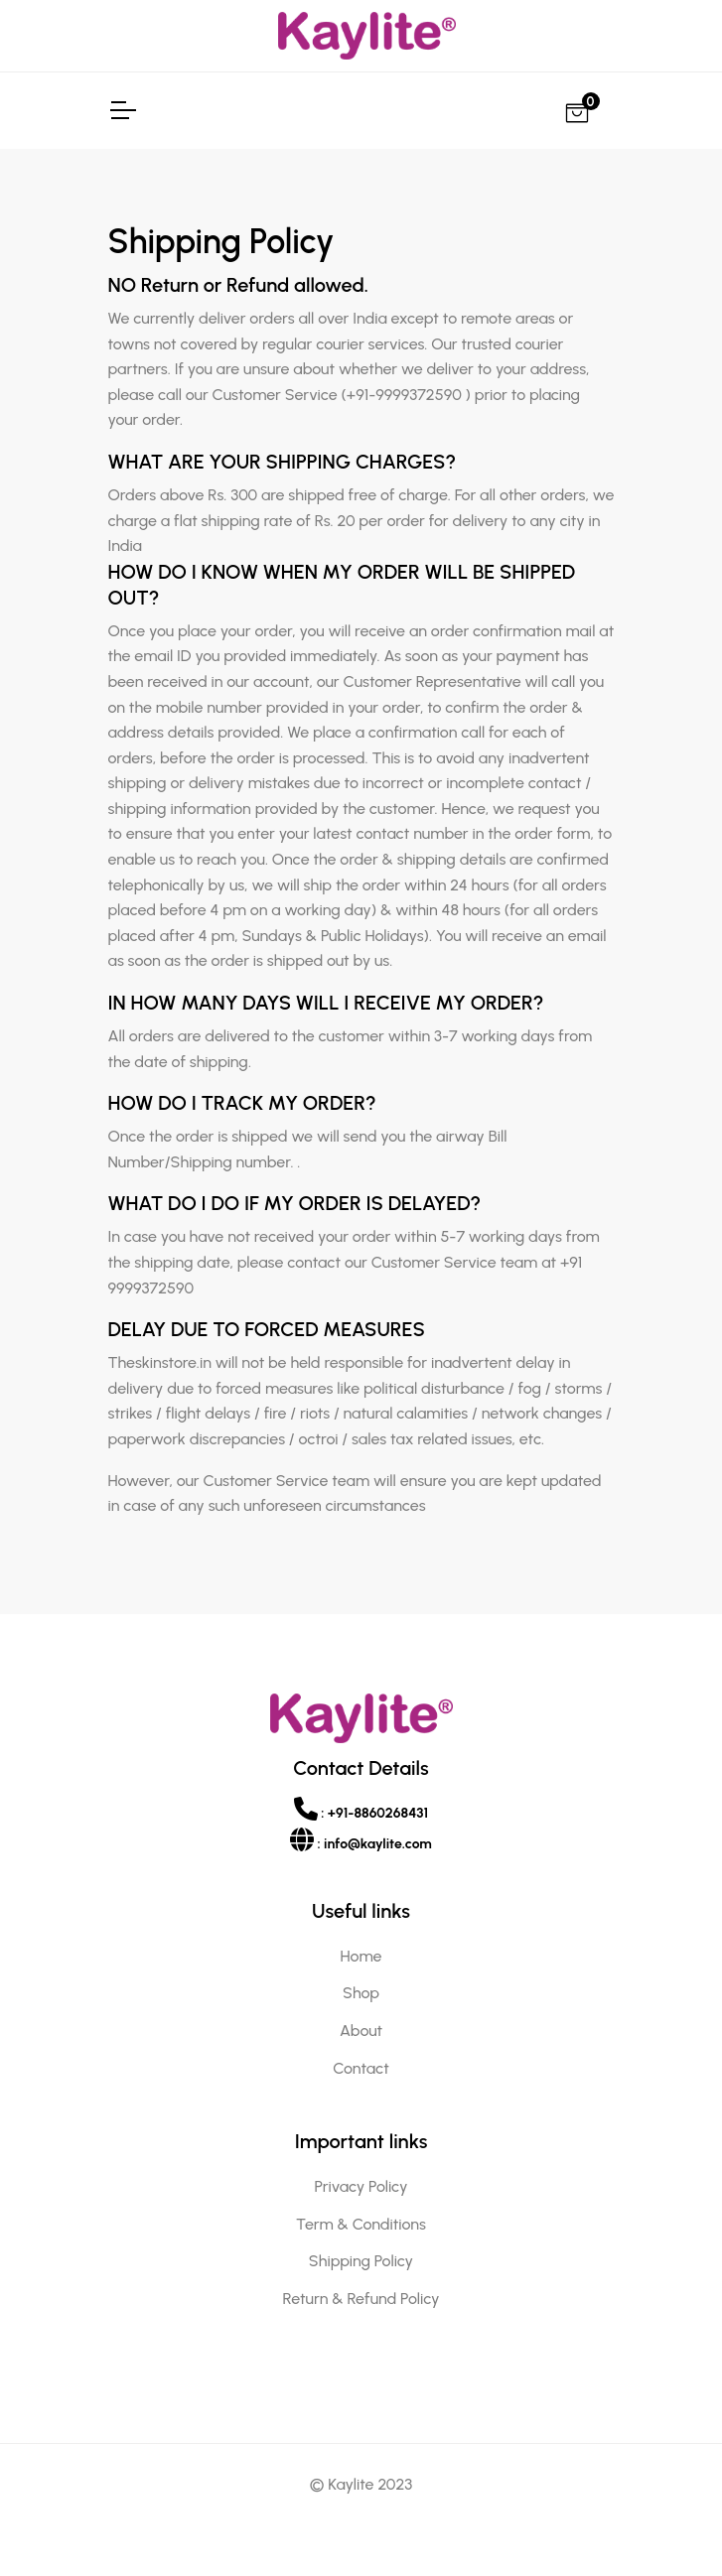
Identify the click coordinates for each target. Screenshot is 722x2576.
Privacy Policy (361, 2186)
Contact (361, 2068)
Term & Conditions (361, 2224)
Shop (361, 1992)
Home (361, 1956)
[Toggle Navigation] (122, 110)
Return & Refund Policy (361, 2298)
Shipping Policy (361, 2260)
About (361, 2030)
